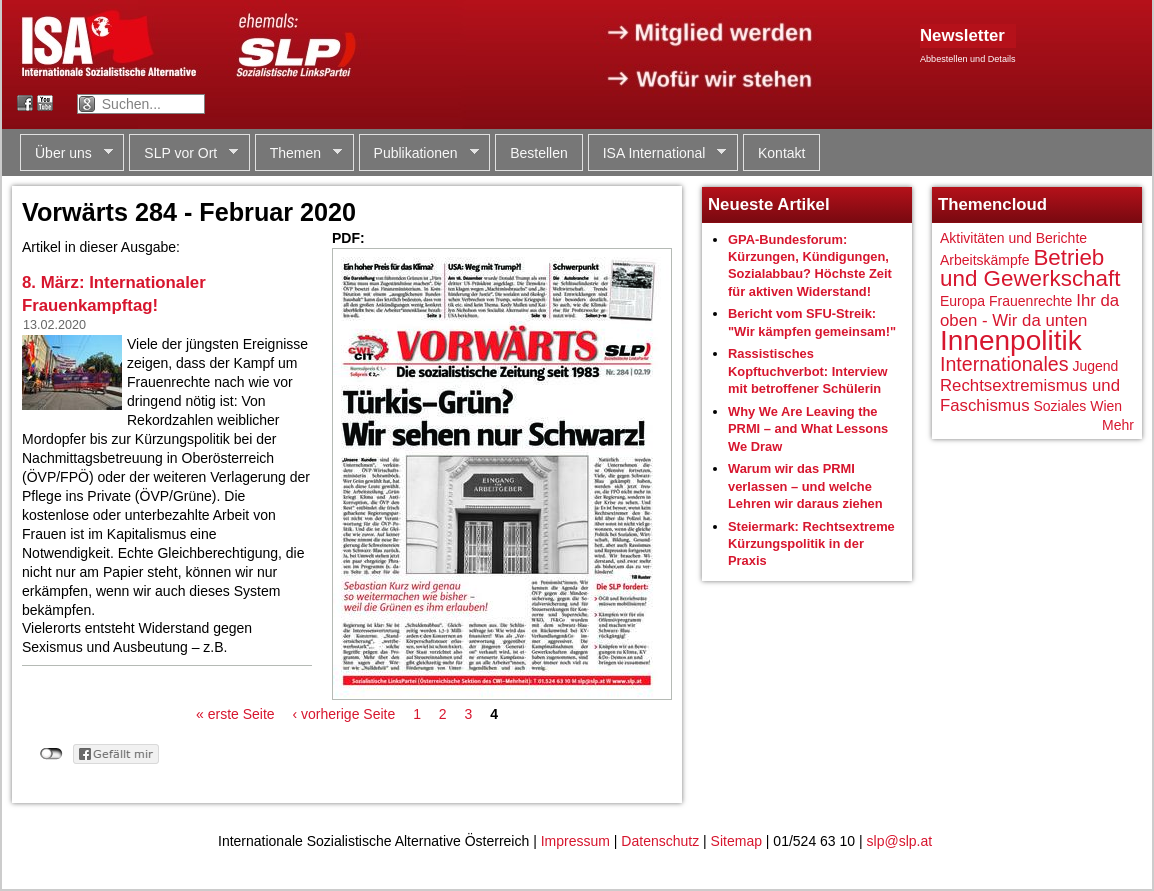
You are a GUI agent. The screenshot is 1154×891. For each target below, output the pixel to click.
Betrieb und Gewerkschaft (1030, 268)
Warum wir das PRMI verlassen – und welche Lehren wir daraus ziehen (805, 486)
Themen (298, 153)
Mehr (1118, 425)
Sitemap (736, 841)
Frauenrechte (1030, 301)
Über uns (66, 153)
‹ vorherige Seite (344, 714)
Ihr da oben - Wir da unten (1029, 310)
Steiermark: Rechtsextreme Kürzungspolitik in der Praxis (811, 544)
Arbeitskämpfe (984, 260)
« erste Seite (235, 714)
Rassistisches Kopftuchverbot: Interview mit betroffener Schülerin (808, 371)
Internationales (1004, 364)
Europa (962, 301)
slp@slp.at (900, 841)
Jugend (1095, 366)
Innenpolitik (1011, 340)
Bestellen (539, 153)
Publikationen (419, 153)
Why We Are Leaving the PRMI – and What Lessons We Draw (808, 429)
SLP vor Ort (183, 153)
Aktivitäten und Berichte (1013, 238)
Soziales (1059, 406)
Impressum (575, 841)
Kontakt (781, 153)
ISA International (657, 153)
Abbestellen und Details (968, 59)
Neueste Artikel (769, 204)
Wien (1106, 406)
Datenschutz (660, 841)
